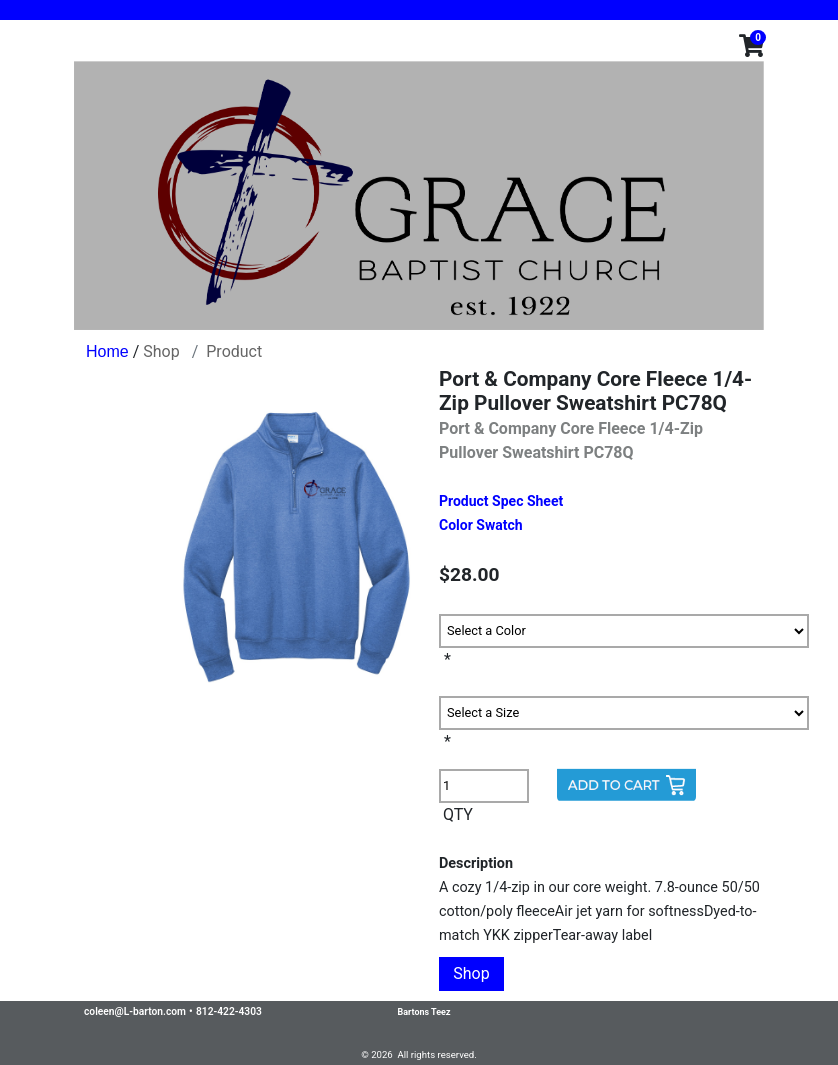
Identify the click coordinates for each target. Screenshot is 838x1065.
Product (234, 351)
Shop (161, 351)
